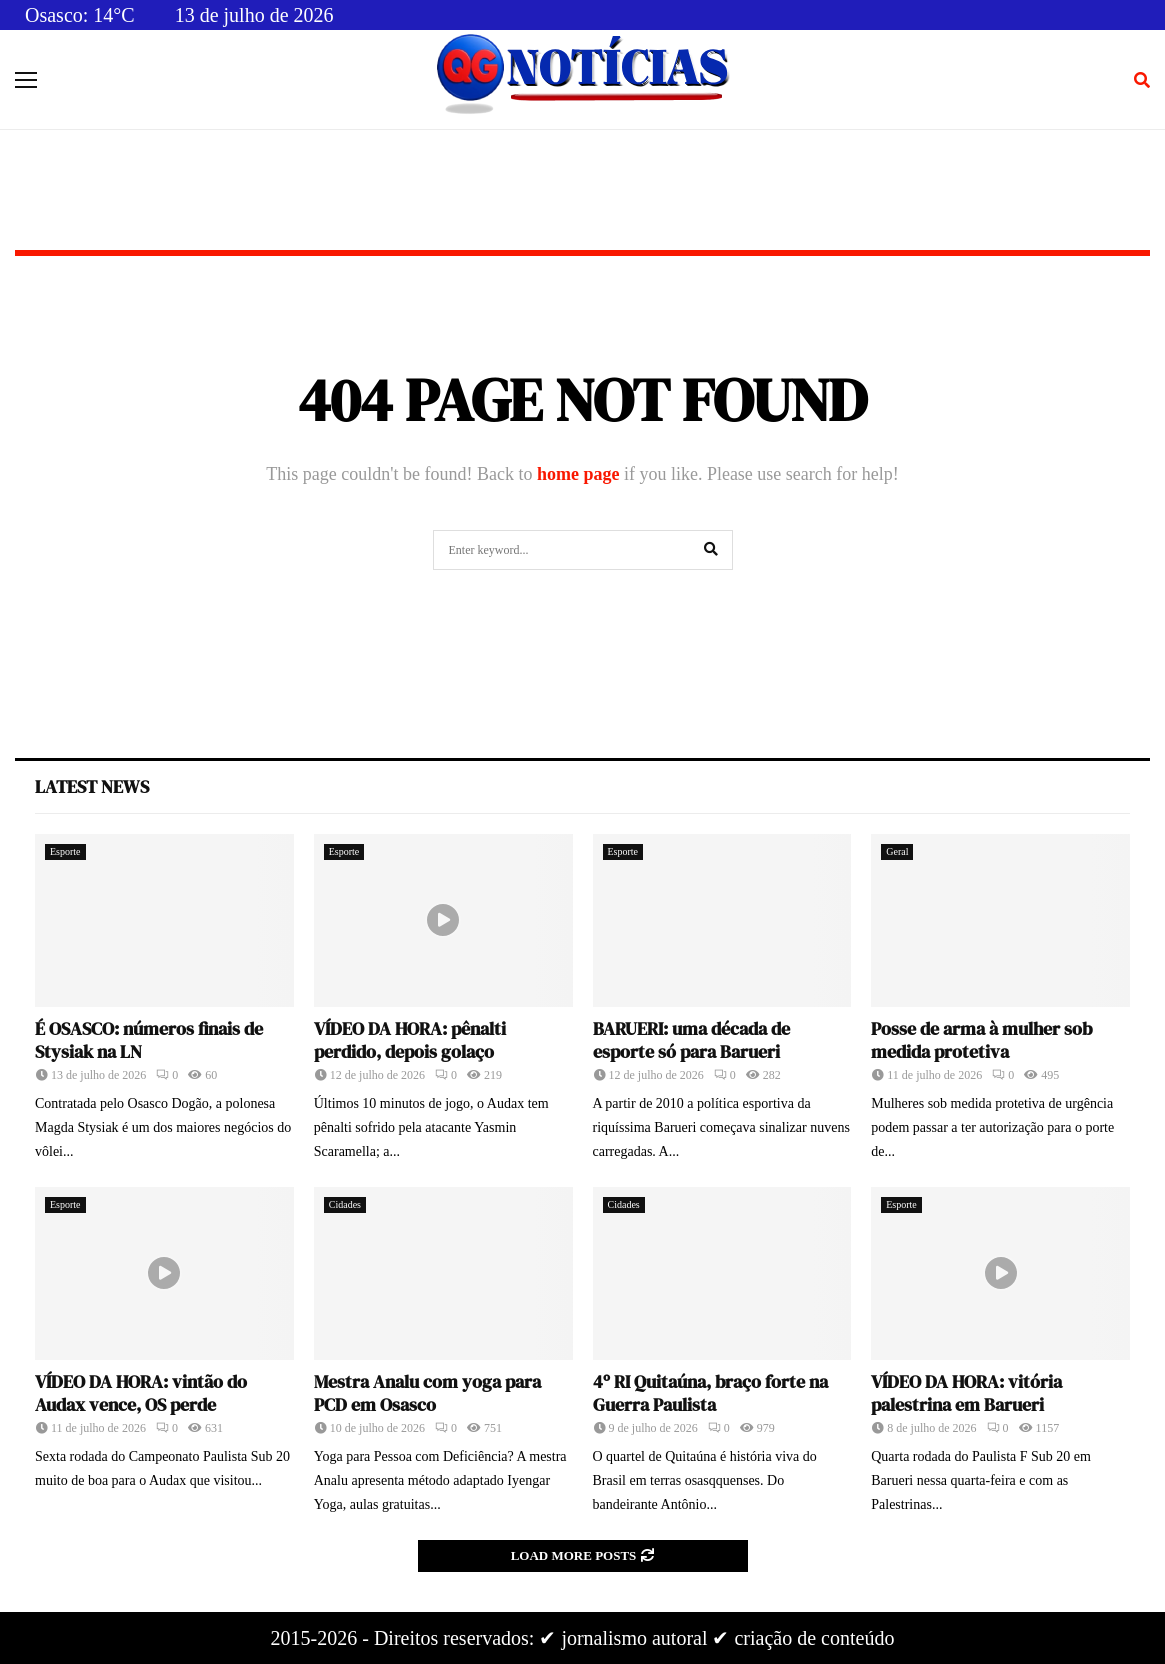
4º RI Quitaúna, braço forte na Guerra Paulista (710, 1393)
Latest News (92, 786)
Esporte (65, 851)
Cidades (345, 1204)
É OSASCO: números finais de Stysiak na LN (149, 1040)
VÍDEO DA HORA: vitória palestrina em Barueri (966, 1393)
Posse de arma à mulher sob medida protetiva (981, 1040)
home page (578, 474)
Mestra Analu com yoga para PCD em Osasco (427, 1393)
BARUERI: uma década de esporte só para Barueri (691, 1040)
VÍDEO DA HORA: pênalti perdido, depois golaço (410, 1040)
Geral (897, 851)
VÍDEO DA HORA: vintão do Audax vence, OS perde (141, 1393)
